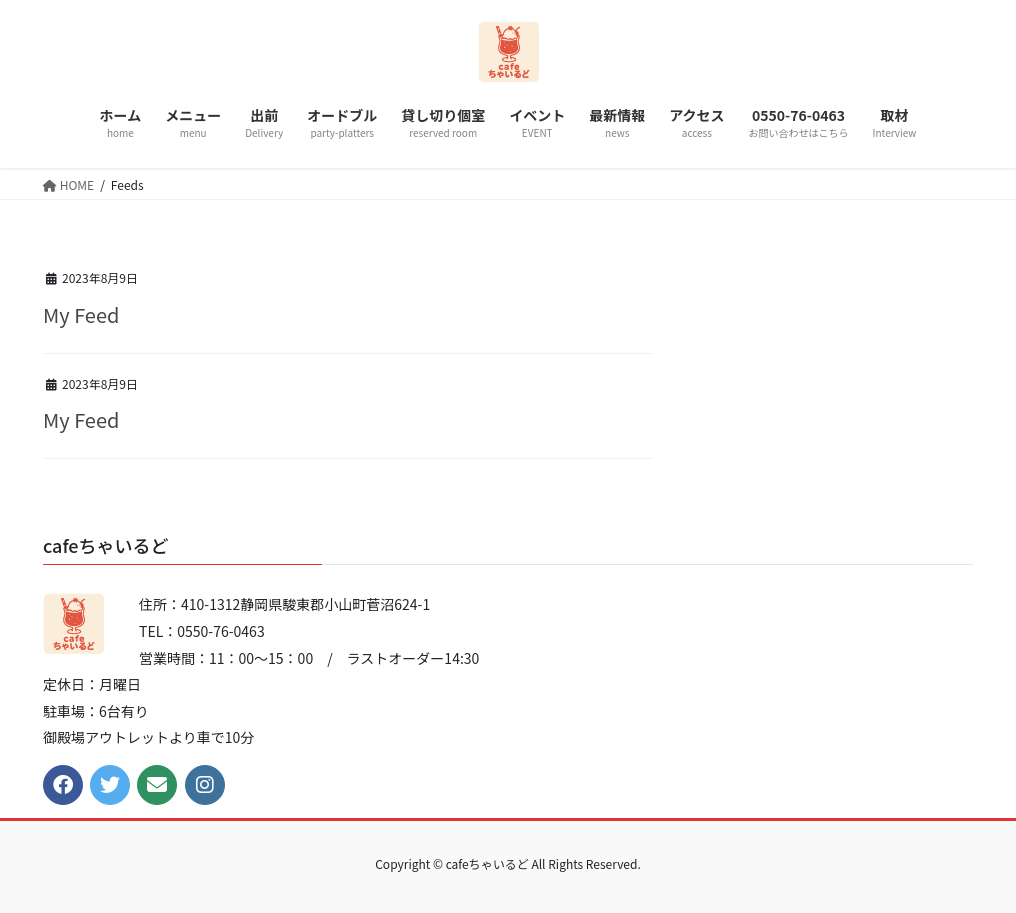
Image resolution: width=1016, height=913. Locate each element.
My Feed (81, 314)
